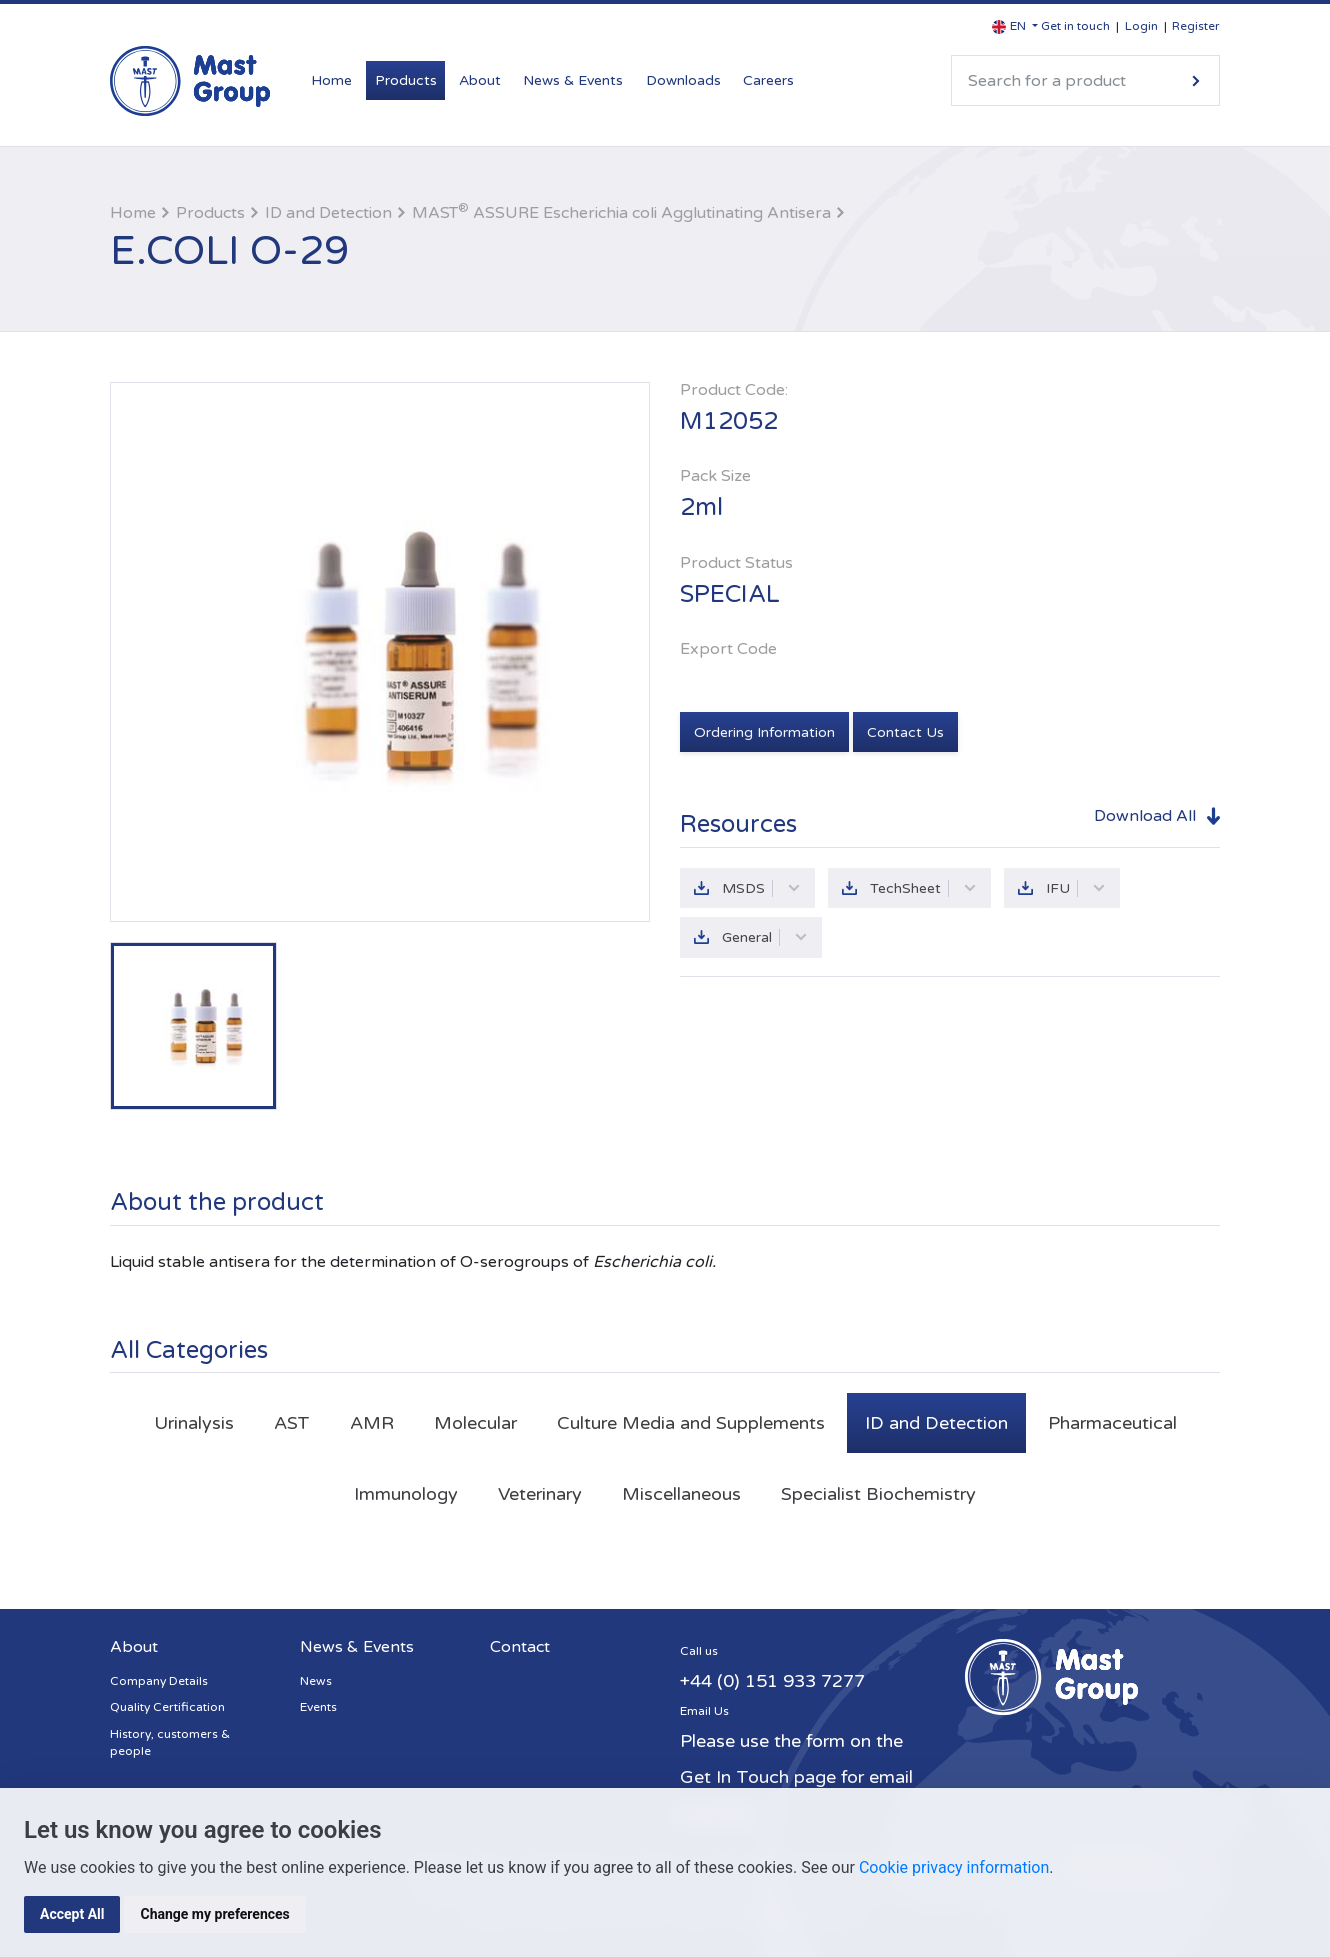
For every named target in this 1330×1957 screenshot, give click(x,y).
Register (1196, 26)
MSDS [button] (761, 888)
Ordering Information (764, 732)
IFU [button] (1076, 888)
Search (1196, 80)
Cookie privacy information (954, 1867)
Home (331, 80)
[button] (1015, 26)
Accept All (72, 1914)
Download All (1145, 816)
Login (1141, 26)
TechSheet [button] (923, 888)
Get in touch (1075, 26)
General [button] (765, 937)
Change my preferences (214, 1914)
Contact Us (905, 732)
